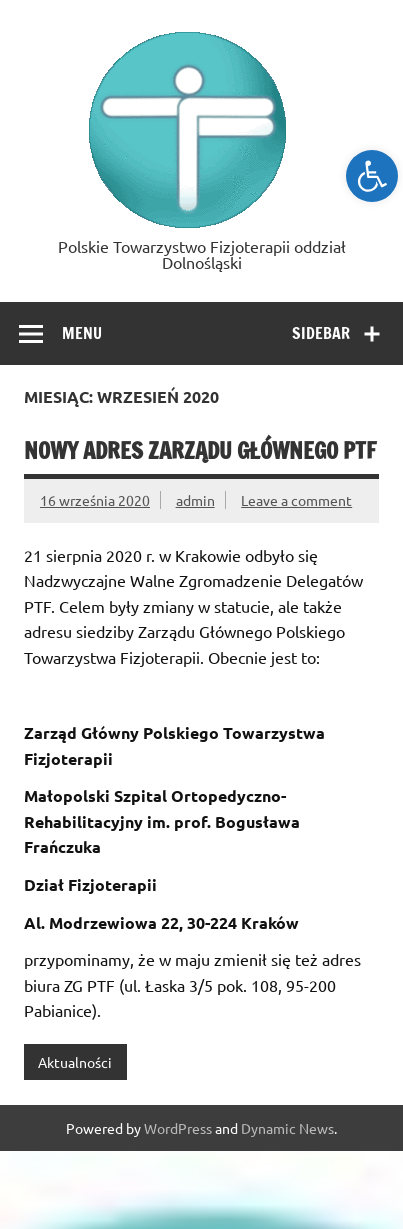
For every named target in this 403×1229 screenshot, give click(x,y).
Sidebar (321, 333)
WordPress (178, 1128)
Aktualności (75, 1062)
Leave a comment (296, 500)
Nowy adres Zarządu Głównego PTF (200, 450)
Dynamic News (287, 1128)
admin (195, 500)
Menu (82, 333)
